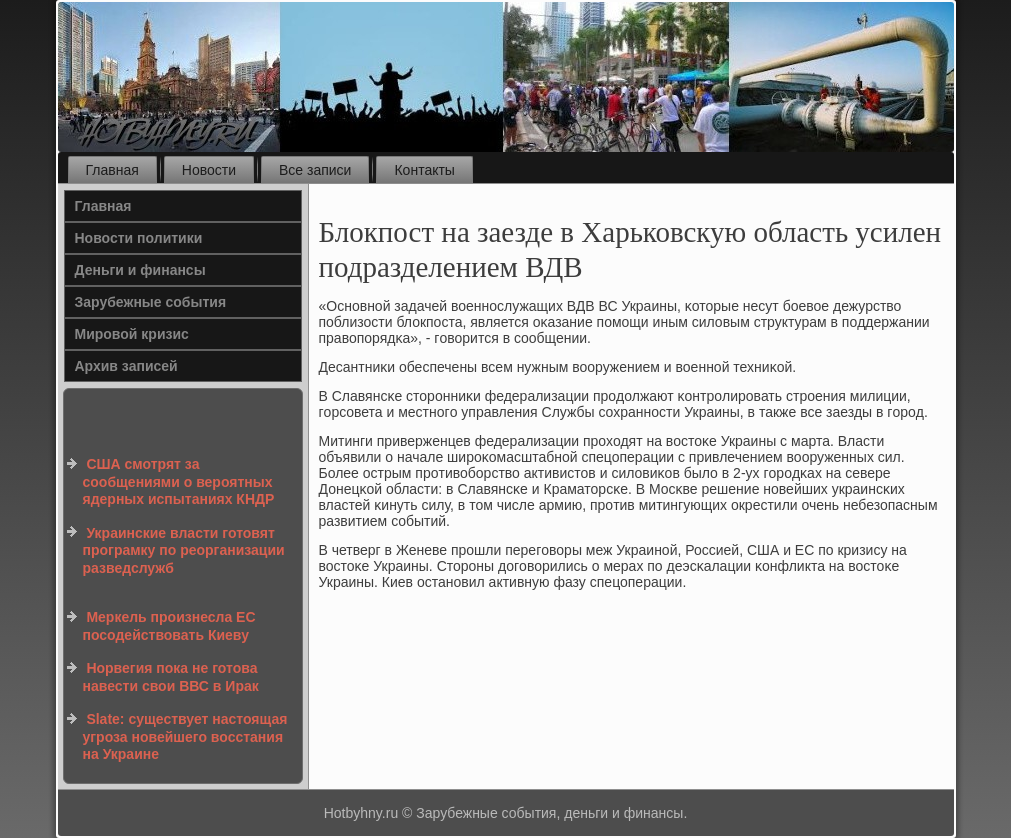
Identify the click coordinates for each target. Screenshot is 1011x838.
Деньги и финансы (140, 270)
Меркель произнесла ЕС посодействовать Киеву (169, 626)
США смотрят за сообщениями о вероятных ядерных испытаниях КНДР (179, 481)
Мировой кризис (132, 334)
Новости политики (139, 238)
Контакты (424, 170)
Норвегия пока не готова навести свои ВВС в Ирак (171, 677)
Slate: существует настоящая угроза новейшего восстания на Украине (185, 736)
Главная (112, 170)
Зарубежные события (151, 302)
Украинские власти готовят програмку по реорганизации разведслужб (184, 550)
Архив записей (126, 366)
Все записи (315, 170)
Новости (209, 170)
